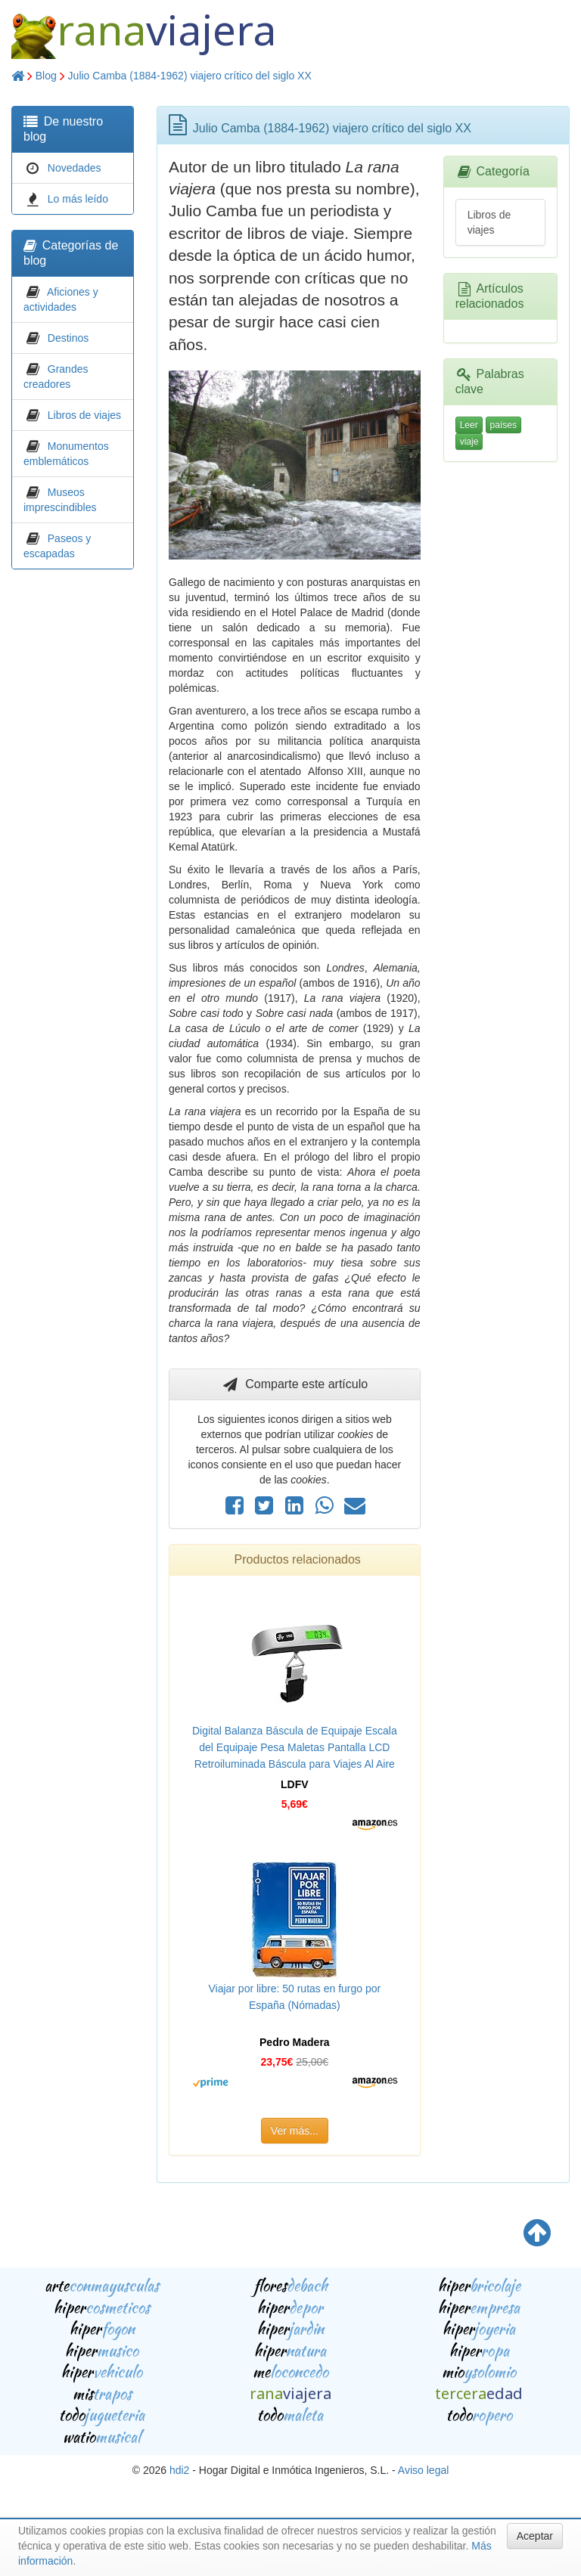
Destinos (68, 338)
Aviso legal (423, 2470)
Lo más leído (78, 199)
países (503, 425)
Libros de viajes (84, 415)
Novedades (74, 168)
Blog (46, 76)
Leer (469, 425)
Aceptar (535, 2536)
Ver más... (294, 2131)
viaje (469, 441)
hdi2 (179, 2470)
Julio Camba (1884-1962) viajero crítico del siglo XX (190, 76)
